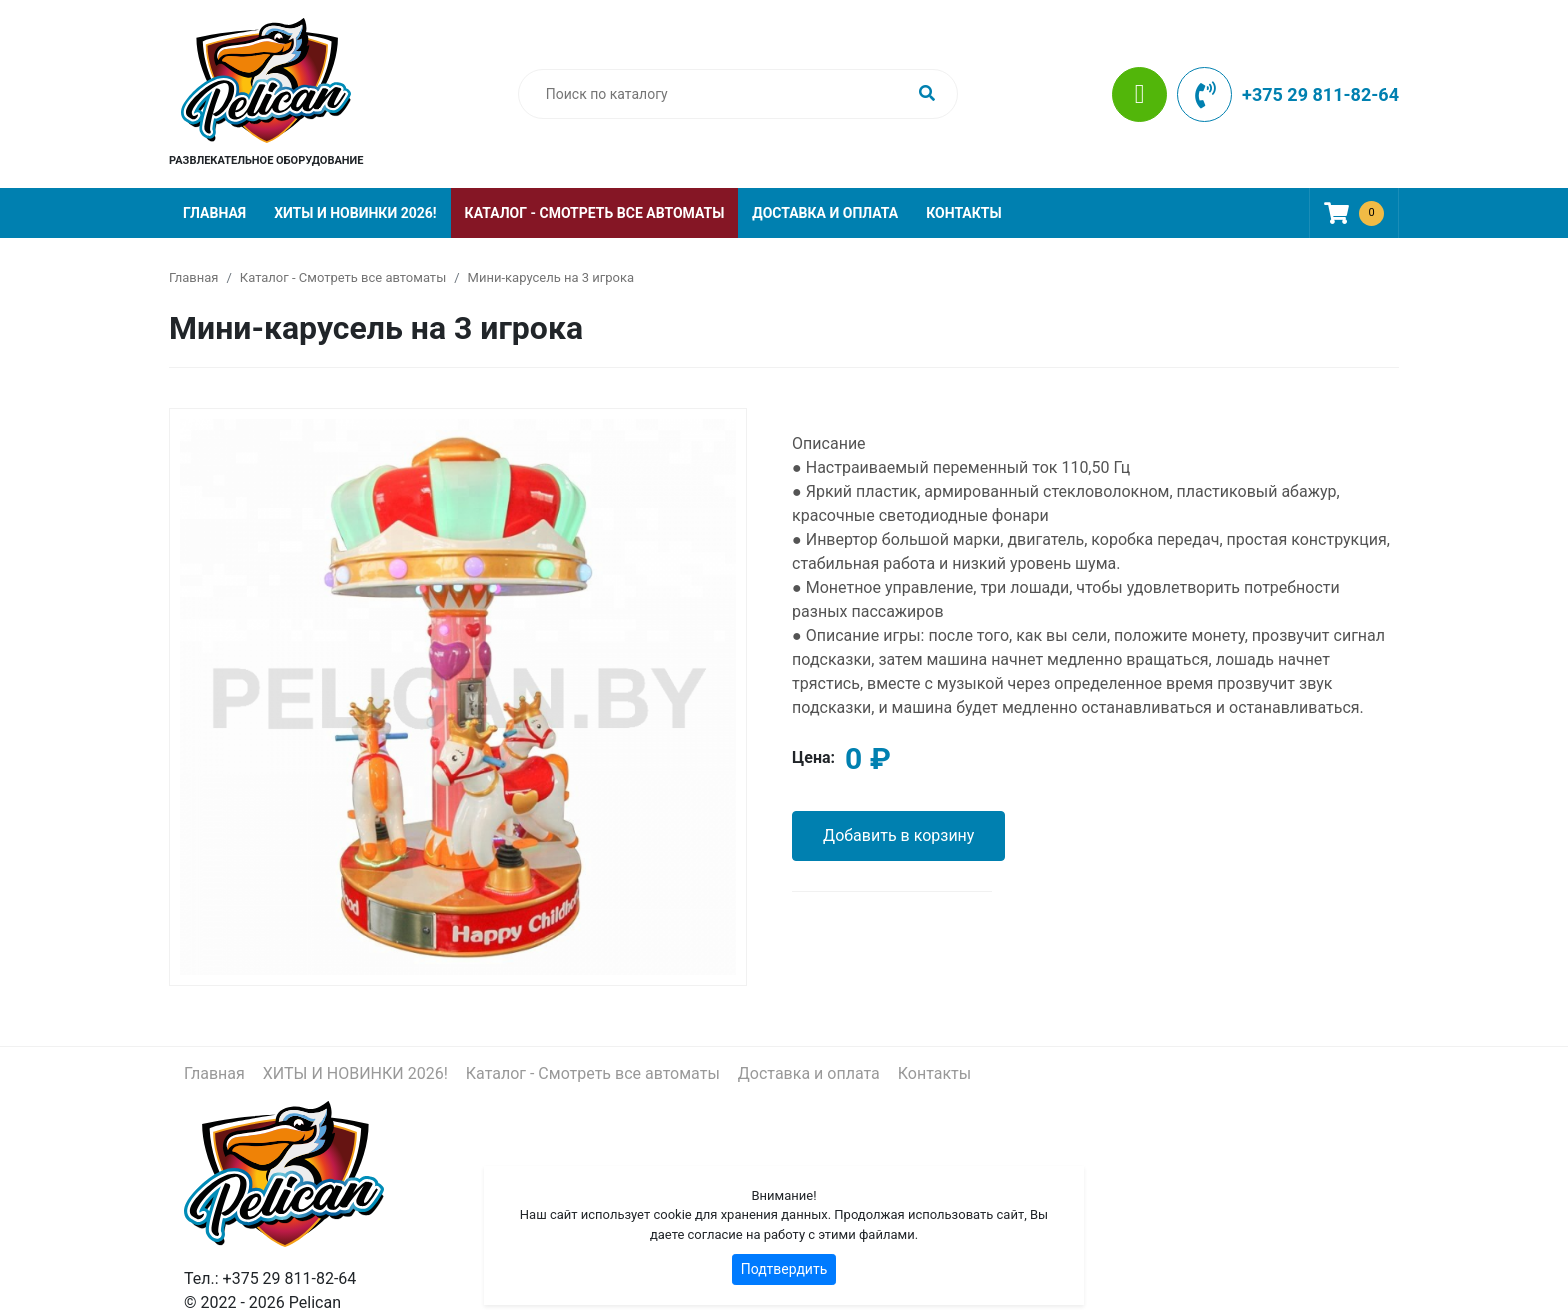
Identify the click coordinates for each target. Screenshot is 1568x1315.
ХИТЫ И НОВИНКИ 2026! (355, 213)
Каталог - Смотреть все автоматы (595, 213)
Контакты (963, 213)
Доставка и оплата (825, 213)
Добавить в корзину (898, 835)
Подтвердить (784, 1269)
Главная (214, 213)
